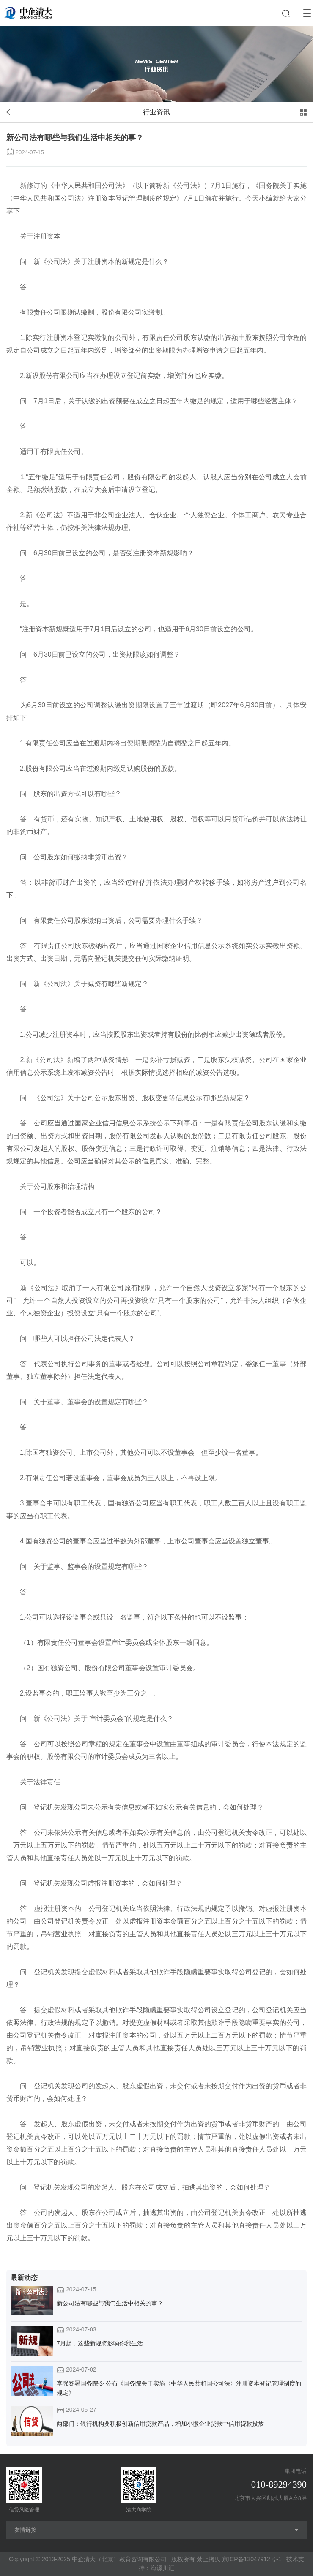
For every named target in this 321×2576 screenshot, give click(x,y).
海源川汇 (162, 2568)
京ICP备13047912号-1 (251, 2559)
